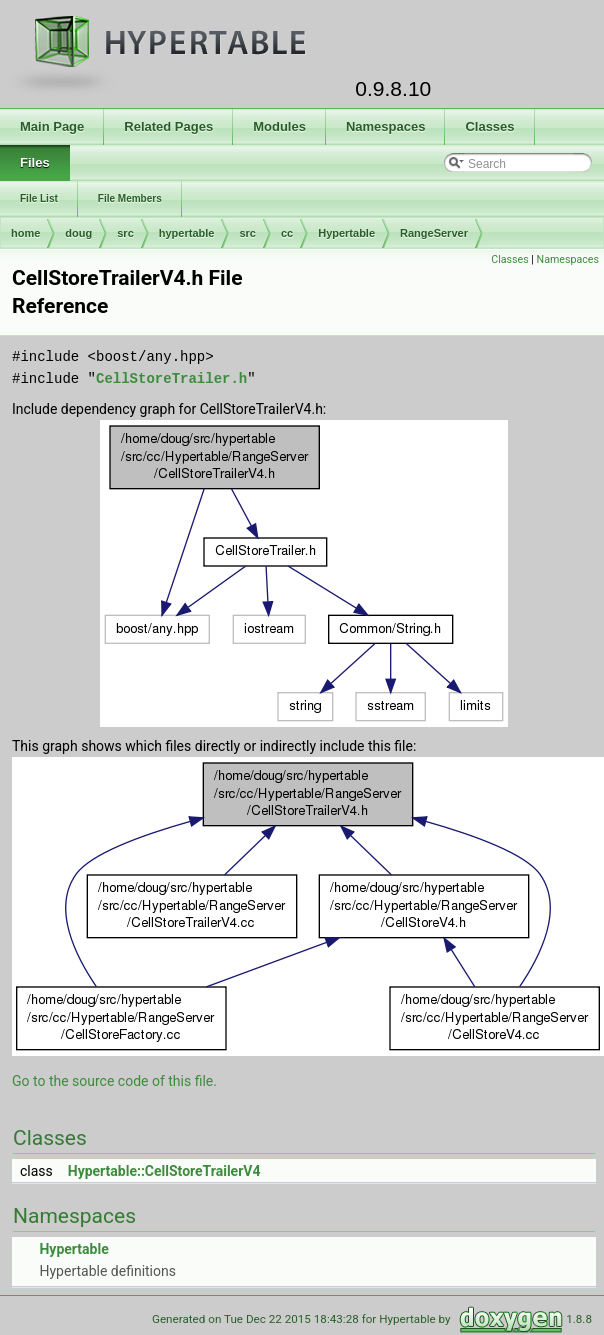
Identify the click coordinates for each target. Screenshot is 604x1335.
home (25, 233)
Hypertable (346, 233)
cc (287, 233)
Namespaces (568, 259)
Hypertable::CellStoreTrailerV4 (164, 1171)
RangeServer (434, 233)
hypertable (187, 233)
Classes (509, 259)
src (125, 233)
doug (78, 233)
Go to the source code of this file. (114, 1081)
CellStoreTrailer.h (171, 378)
